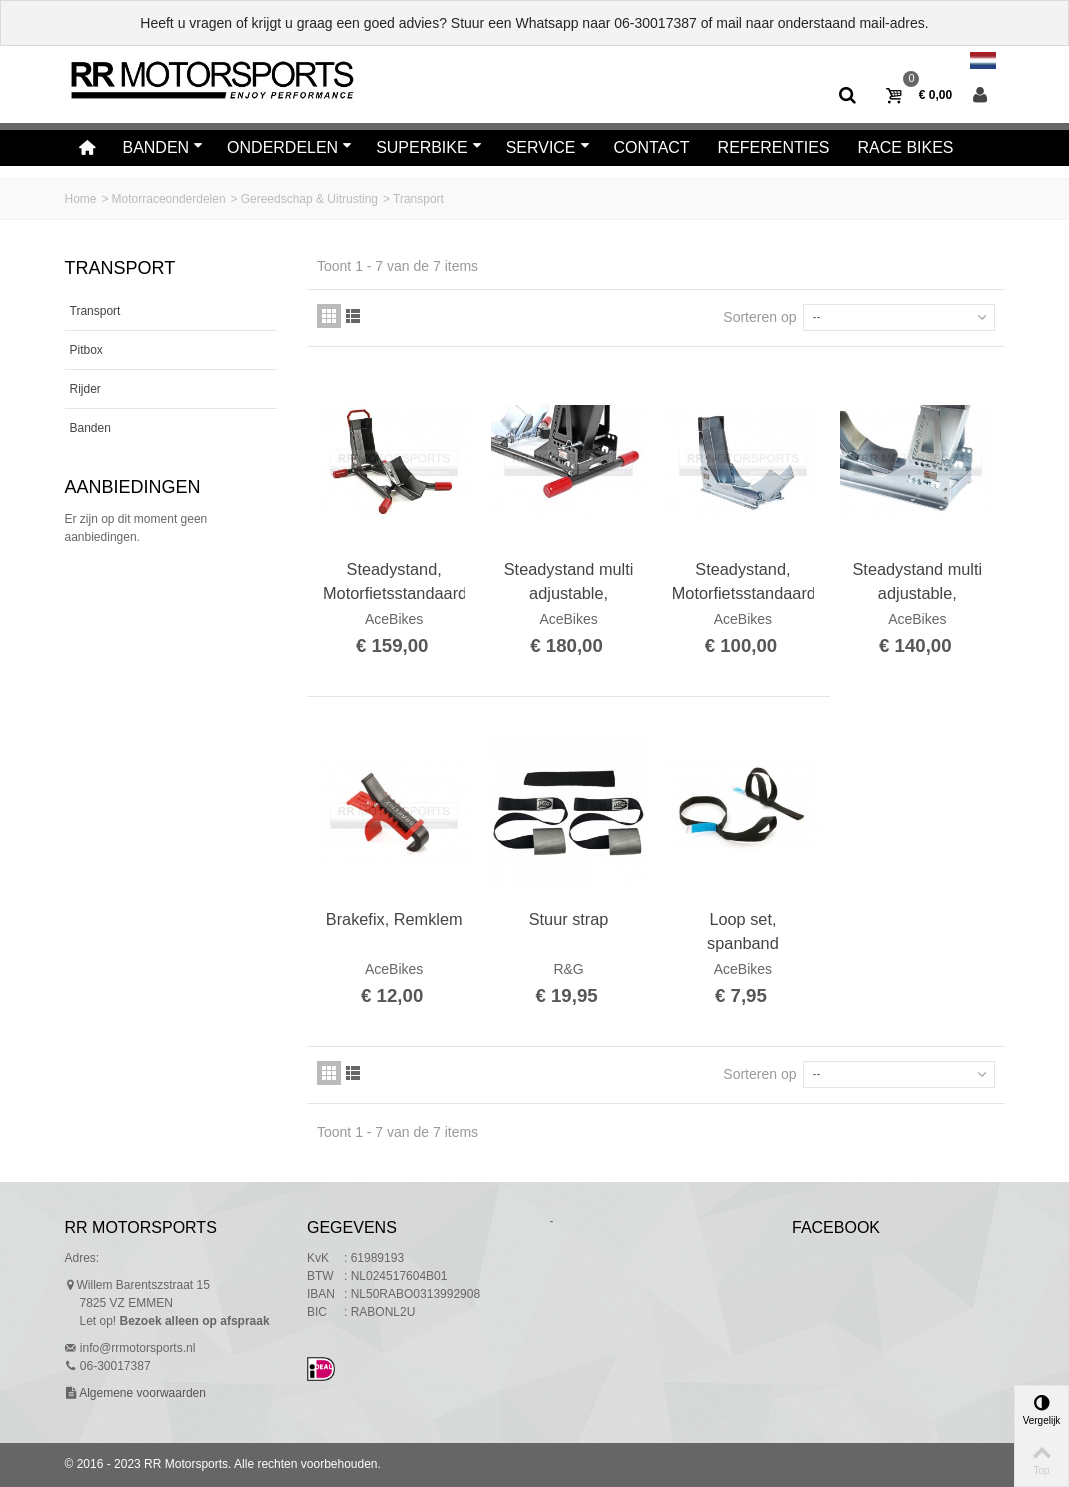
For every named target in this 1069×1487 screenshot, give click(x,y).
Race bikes (906, 147)
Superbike (429, 147)
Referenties (774, 147)
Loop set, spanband (743, 931)
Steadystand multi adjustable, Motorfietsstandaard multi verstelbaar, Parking (568, 582)
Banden (162, 147)
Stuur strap (569, 919)
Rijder (85, 389)
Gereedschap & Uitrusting (309, 199)
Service (548, 147)
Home (81, 199)
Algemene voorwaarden (141, 1393)
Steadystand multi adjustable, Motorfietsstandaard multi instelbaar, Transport (917, 582)
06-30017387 (655, 23)
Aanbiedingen (133, 487)
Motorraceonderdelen (169, 199)
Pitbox (86, 350)
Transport (95, 311)
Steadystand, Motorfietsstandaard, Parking (394, 582)
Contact (652, 147)
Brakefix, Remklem (394, 919)
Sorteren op (759, 317)
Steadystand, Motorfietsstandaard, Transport (743, 582)
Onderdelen (289, 147)
